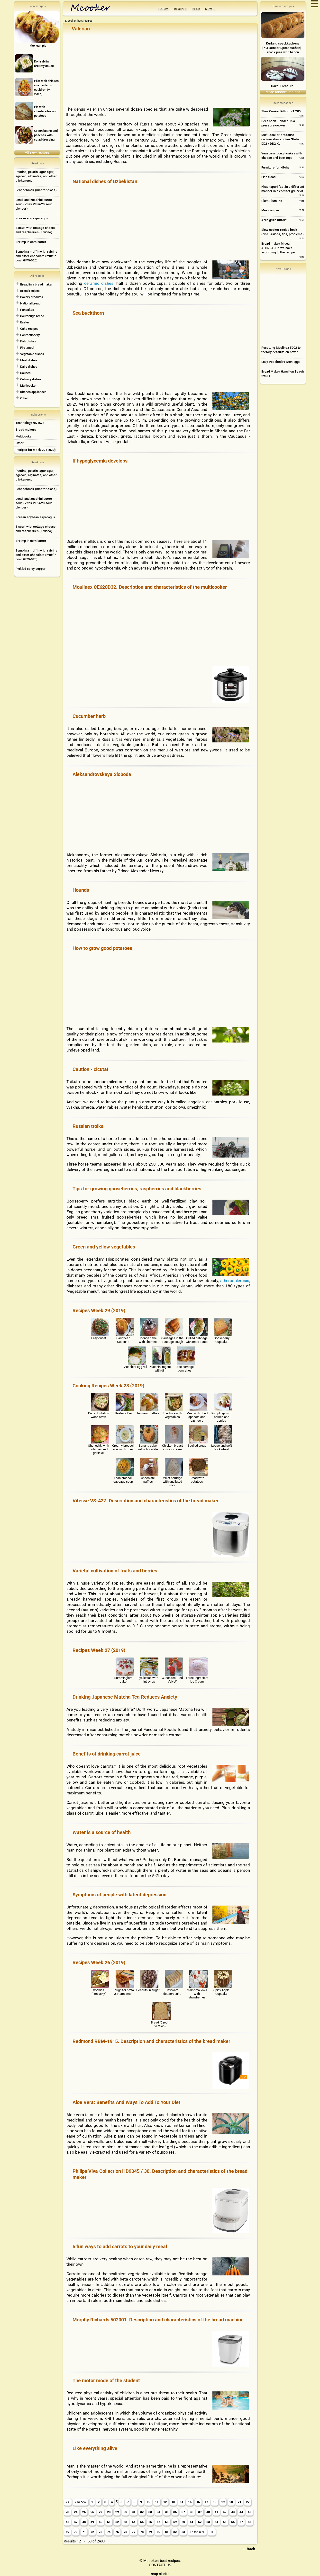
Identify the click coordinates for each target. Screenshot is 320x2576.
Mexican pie (270, 210)
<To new (80, 2502)
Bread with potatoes (197, 1469)
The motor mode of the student (106, 2380)
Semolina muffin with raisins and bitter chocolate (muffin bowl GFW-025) (36, 256)
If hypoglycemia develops (100, 461)
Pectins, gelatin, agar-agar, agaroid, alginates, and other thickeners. (36, 176)
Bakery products (31, 297)
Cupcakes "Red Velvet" (172, 1669)
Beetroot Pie (123, 1403)
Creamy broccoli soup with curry (123, 1437)
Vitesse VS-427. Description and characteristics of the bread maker (146, 1501)
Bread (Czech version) (160, 2014)
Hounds (81, 890)
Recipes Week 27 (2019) (99, 1650)
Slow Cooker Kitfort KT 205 (281, 111)
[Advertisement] (160, 70)
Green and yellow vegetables (104, 1247)
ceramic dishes (98, 283)
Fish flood (268, 177)
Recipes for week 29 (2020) (36, 450)
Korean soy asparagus (32, 218)
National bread (30, 303)
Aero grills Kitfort (274, 220)
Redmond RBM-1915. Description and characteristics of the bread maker (151, 2041)
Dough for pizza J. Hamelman (123, 1982)
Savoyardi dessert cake (172, 1982)
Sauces (25, 373)
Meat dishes (28, 360)
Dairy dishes (28, 366)
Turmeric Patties (148, 1403)
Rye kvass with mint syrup (148, 1669)
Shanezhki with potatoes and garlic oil (98, 1439)
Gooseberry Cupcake (221, 1330)
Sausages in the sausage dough (172, 1330)
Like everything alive (95, 2448)
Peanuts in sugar (148, 1980)
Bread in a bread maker (36, 284)
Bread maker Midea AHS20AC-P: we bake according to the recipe (278, 248)
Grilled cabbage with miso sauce (197, 1330)
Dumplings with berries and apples (221, 1407)
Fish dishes (28, 341)
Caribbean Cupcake (123, 1330)
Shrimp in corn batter (31, 242)
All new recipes (37, 152)
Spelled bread (197, 1435)
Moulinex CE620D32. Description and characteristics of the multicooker (150, 587)
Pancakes (27, 310)
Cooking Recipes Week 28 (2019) (108, 1386)
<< (68, 2502)
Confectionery (30, 335)
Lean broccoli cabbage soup (123, 1469)
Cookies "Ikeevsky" (98, 1982)
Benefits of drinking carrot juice (107, 1754)
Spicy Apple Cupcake (221, 1982)
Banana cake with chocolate (148, 1437)
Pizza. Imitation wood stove (98, 1405)
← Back (248, 2549)
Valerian (81, 29)
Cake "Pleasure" (282, 86)
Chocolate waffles (148, 1469)
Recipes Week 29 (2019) (99, 1310)
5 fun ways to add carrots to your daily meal (120, 2246)
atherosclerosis (234, 1280)
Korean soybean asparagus (35, 517)
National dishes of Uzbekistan (105, 181)
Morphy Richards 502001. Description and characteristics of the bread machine (158, 2320)
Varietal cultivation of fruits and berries (115, 1571)
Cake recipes (29, 328)
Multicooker (28, 385)
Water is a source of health (102, 1832)
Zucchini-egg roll (135, 1357)
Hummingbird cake (123, 1669)
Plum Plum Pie (271, 201)
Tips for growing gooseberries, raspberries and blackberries (137, 1189)
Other (24, 398)
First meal (27, 347)
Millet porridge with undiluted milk (172, 1471)
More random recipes (282, 92)
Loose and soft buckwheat (221, 1437)
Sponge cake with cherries (148, 1330)
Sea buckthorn (88, 313)
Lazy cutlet (98, 1328)
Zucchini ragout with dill (160, 1358)
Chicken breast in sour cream (172, 1437)
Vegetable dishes (32, 354)
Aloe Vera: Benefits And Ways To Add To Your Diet (126, 2102)
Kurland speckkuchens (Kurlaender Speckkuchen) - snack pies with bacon (282, 48)
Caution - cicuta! (90, 1069)
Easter (24, 322)
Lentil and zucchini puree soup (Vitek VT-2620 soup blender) (34, 204)
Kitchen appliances (33, 392)
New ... (210, 9)
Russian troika (88, 1126)
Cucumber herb (89, 716)
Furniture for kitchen (276, 167)
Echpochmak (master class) (36, 190)
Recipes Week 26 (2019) (99, 1962)
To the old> (197, 2532)
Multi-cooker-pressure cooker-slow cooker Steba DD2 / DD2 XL (280, 139)
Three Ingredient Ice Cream (197, 1669)
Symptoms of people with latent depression (119, 1895)
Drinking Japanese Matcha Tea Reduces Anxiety (125, 1697)
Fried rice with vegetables (172, 1405)
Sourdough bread (32, 316)
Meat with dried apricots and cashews (197, 1407)
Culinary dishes (30, 379)
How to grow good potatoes (102, 948)
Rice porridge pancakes (184, 1358)
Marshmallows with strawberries (197, 1984)
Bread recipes (30, 291)
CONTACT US (160, 2565)
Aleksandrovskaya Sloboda (102, 774)
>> (212, 2532)
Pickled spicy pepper (31, 568)
